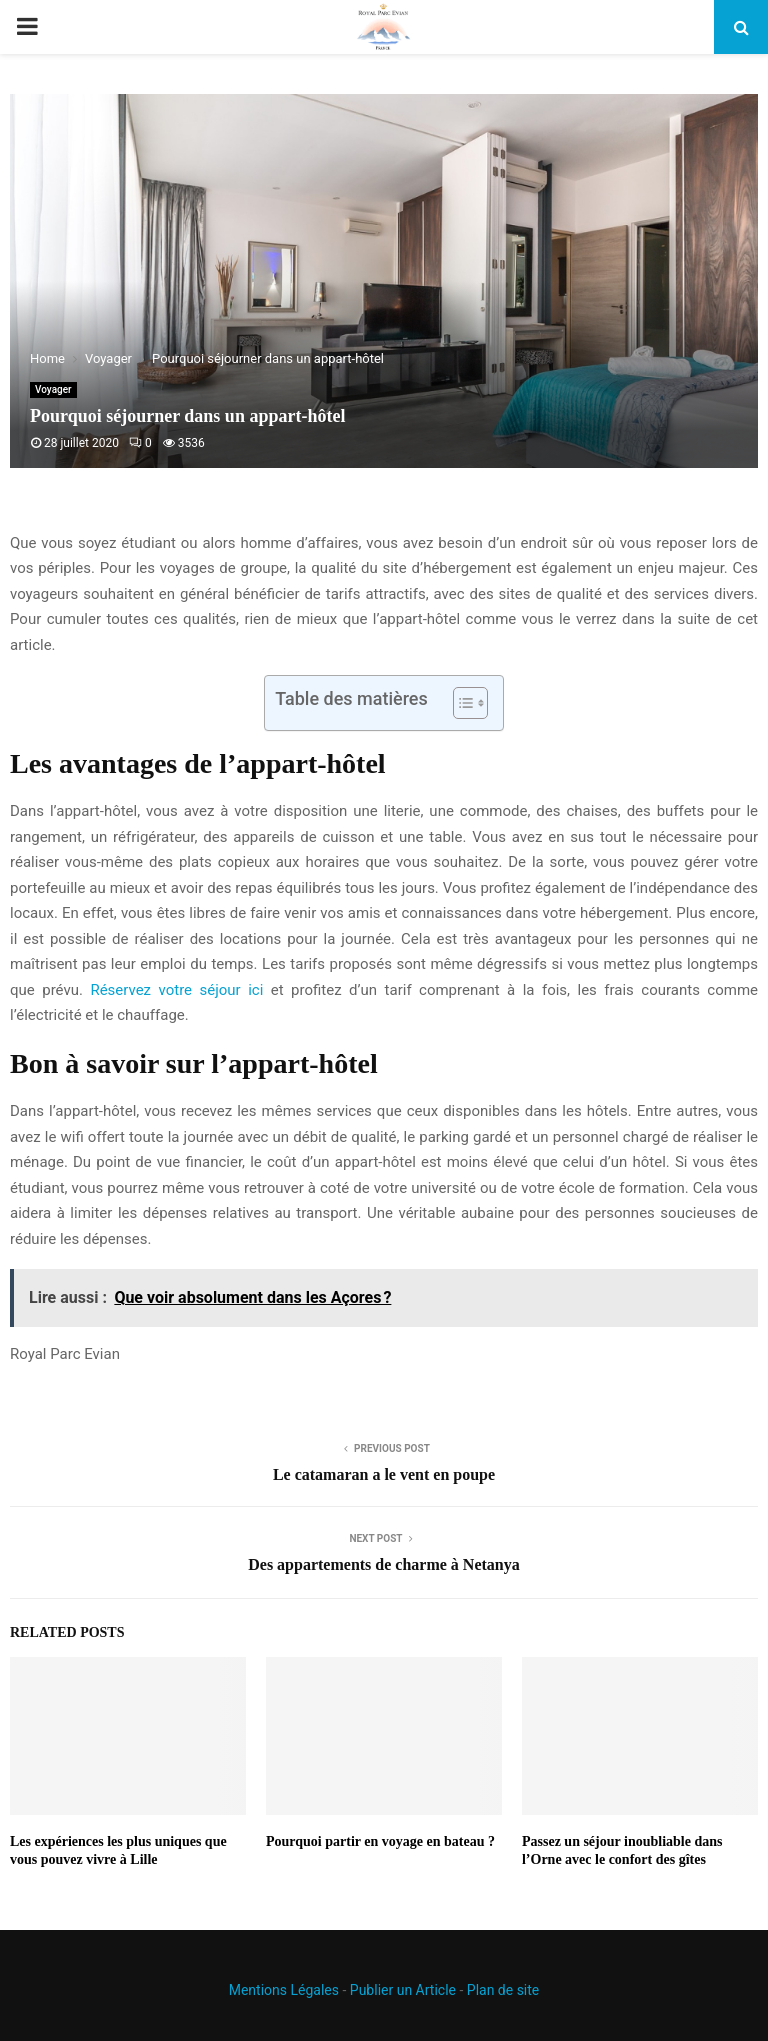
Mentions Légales (284, 1990)
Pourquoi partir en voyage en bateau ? (380, 1841)
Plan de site (503, 1990)
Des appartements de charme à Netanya (384, 1564)
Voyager (53, 389)
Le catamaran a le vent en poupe (384, 1474)
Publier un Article (403, 1990)
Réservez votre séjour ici (176, 990)
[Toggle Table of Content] (460, 703)
